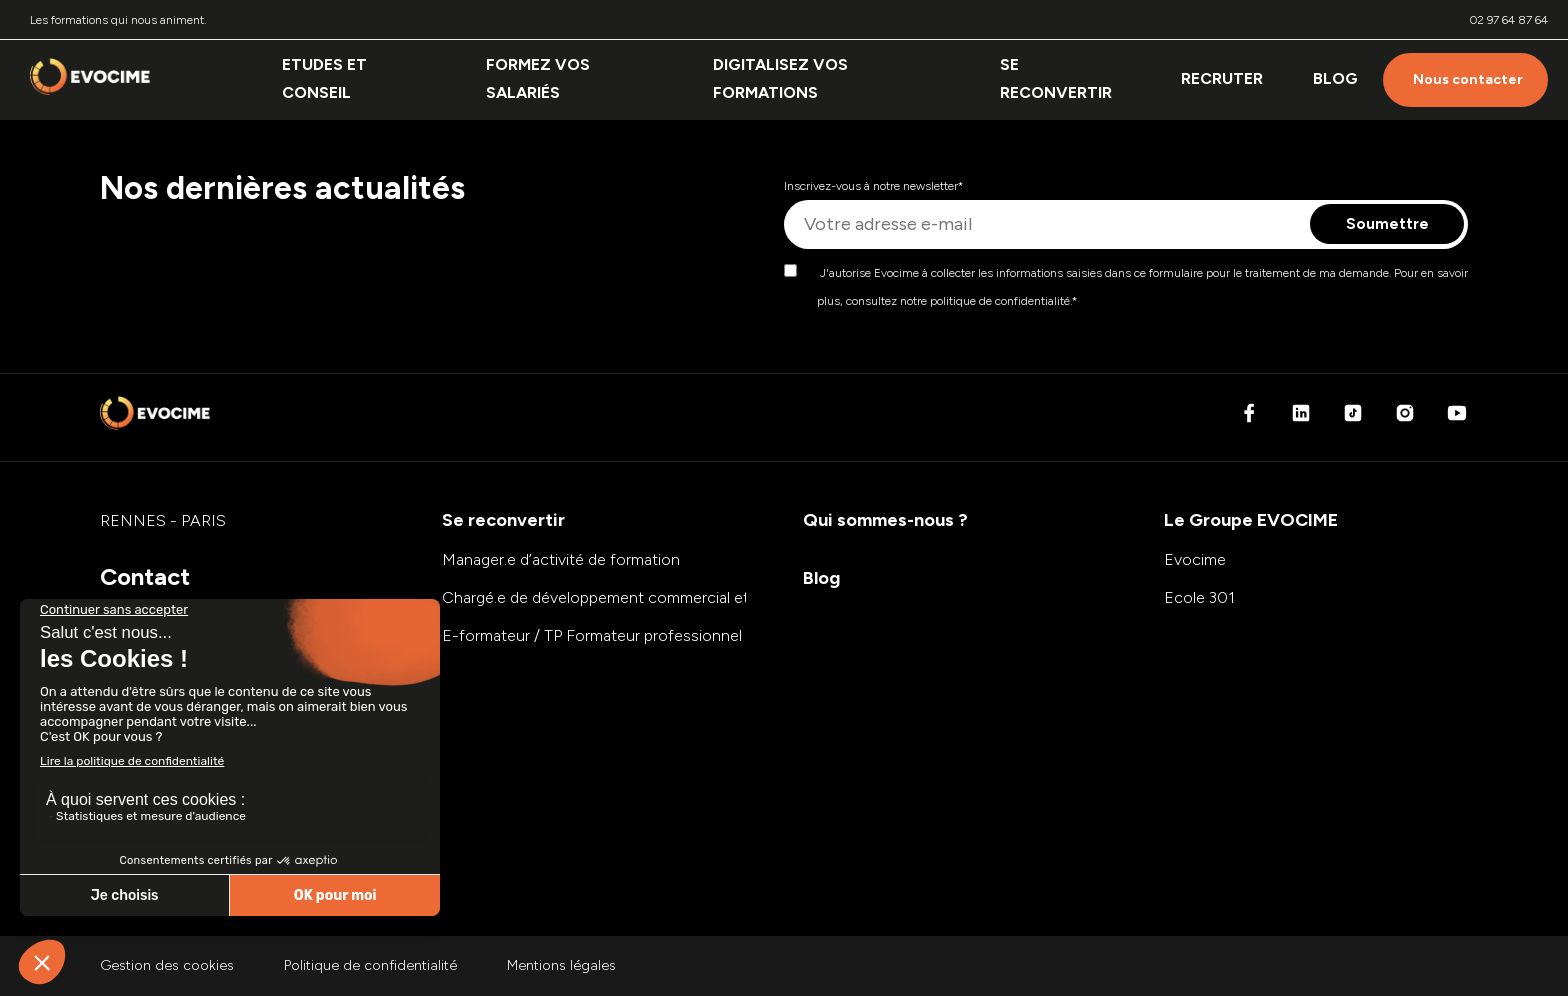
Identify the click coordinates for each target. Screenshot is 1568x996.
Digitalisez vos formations (780, 78)
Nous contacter (1468, 79)
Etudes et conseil (324, 78)
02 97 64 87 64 (1509, 20)
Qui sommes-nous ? (885, 520)
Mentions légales (561, 965)
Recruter (1222, 78)
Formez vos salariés (538, 78)
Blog (1335, 78)
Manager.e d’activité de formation (561, 559)
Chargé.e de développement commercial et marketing (632, 597)
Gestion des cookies (167, 965)
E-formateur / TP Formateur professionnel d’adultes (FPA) (647, 635)
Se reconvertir (1056, 78)
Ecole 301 (1199, 597)
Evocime (1195, 559)
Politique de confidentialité (370, 965)
